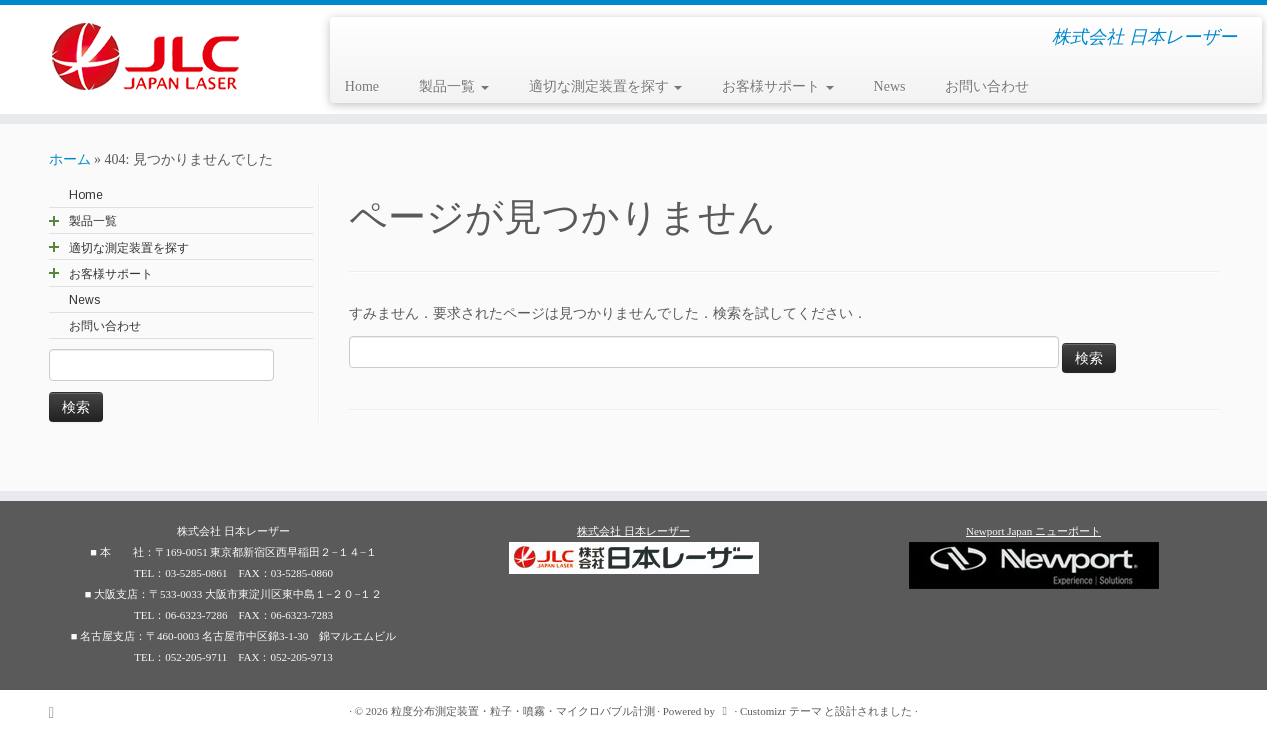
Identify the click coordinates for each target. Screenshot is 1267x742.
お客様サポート (778, 86)
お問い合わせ (987, 86)
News (890, 86)
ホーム (70, 159)
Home (362, 86)
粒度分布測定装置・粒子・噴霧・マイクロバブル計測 (523, 711)
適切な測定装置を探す (606, 86)
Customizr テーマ (781, 711)
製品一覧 (454, 86)
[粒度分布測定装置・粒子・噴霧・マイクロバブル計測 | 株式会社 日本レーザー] (146, 56)
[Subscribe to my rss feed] (58, 712)
